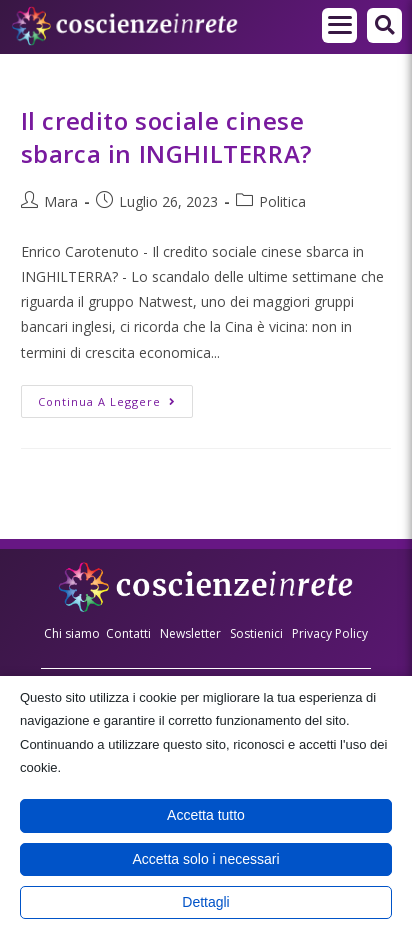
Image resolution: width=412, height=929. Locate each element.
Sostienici (258, 633)
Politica (282, 201)
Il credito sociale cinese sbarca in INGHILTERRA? (166, 137)
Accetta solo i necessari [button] (205, 859)
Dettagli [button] (205, 902)
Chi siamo (72, 633)
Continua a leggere (115, 397)
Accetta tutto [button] (206, 815)
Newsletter (190, 633)
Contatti (128, 633)
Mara (61, 201)
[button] (384, 25)
